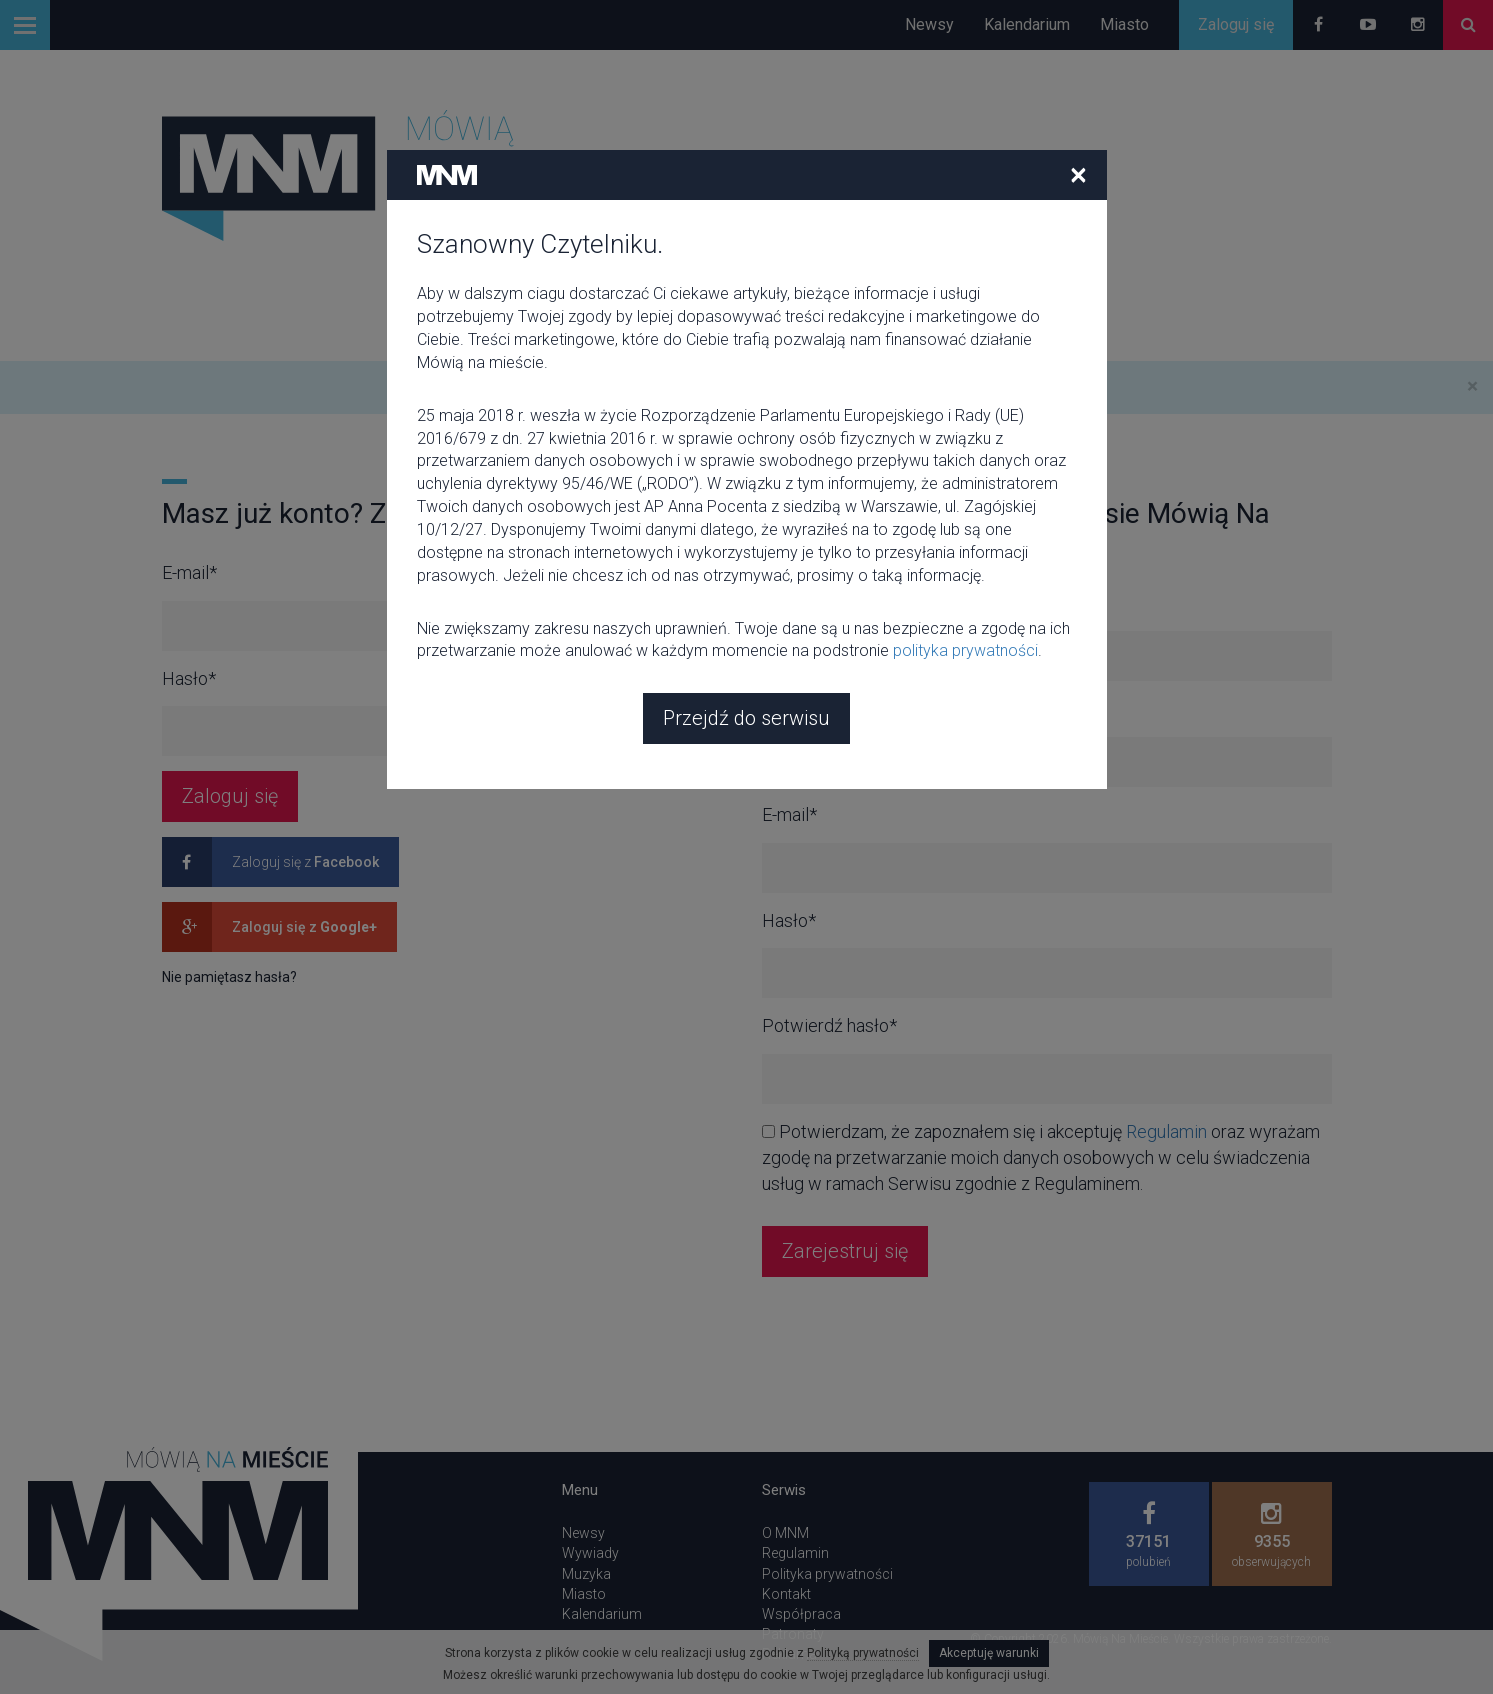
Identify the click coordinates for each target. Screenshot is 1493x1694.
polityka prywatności (965, 532)
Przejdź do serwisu (746, 600)
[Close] (1078, 56)
